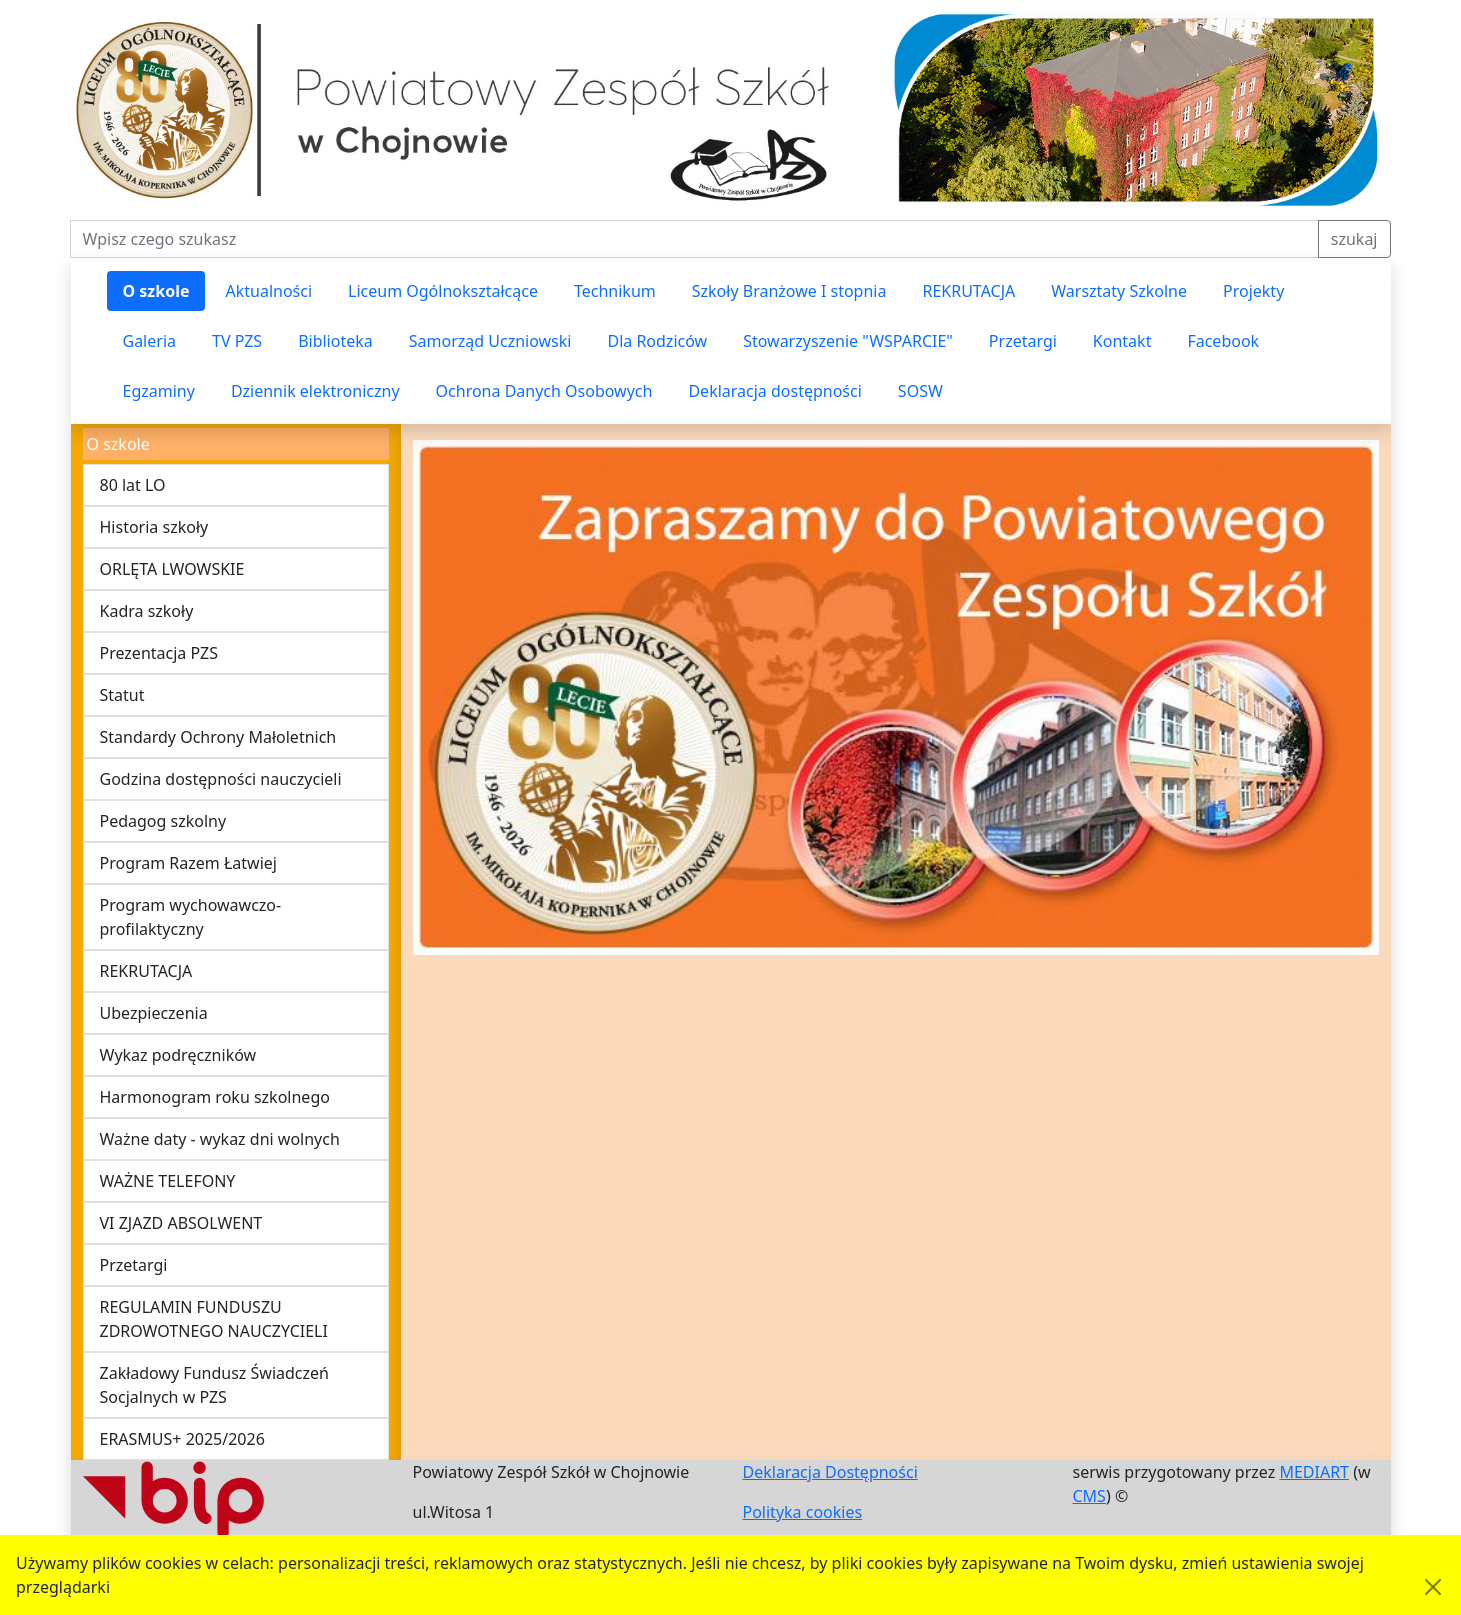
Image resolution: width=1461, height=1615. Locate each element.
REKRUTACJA (968, 291)
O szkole (156, 291)
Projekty (1253, 291)
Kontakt (1122, 341)
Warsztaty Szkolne (1119, 291)
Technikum (615, 291)
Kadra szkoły (147, 611)
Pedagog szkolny (163, 821)
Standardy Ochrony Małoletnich (218, 737)
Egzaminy (159, 391)
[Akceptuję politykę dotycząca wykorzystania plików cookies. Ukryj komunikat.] (1433, 1587)
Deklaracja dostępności (774, 391)
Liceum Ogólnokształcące (443, 291)
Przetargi (1023, 341)
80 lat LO (133, 485)
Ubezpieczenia (154, 1013)
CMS (1089, 1496)
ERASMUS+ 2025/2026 (182, 1439)
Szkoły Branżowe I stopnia (789, 291)
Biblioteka (335, 341)
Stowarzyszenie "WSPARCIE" (848, 341)
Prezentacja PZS (159, 653)
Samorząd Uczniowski (490, 341)
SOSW (920, 391)
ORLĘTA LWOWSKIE (172, 569)
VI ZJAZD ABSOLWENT (181, 1223)
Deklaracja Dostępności (830, 1472)
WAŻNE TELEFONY (168, 1181)
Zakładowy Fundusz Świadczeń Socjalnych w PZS (214, 1385)
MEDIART (1314, 1472)
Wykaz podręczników (178, 1055)
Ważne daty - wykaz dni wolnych (220, 1139)
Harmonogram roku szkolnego (215, 1097)
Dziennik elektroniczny (315, 391)
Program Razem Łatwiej (188, 863)
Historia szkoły (154, 527)
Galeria (150, 341)
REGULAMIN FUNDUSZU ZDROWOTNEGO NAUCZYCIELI (214, 1319)
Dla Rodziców (657, 341)
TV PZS (237, 341)
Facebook (1223, 341)
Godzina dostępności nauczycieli (221, 779)
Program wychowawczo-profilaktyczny (191, 917)
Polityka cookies (803, 1512)
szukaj (1354, 239)
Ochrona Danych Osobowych (544, 391)
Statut (122, 695)
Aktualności (268, 291)
